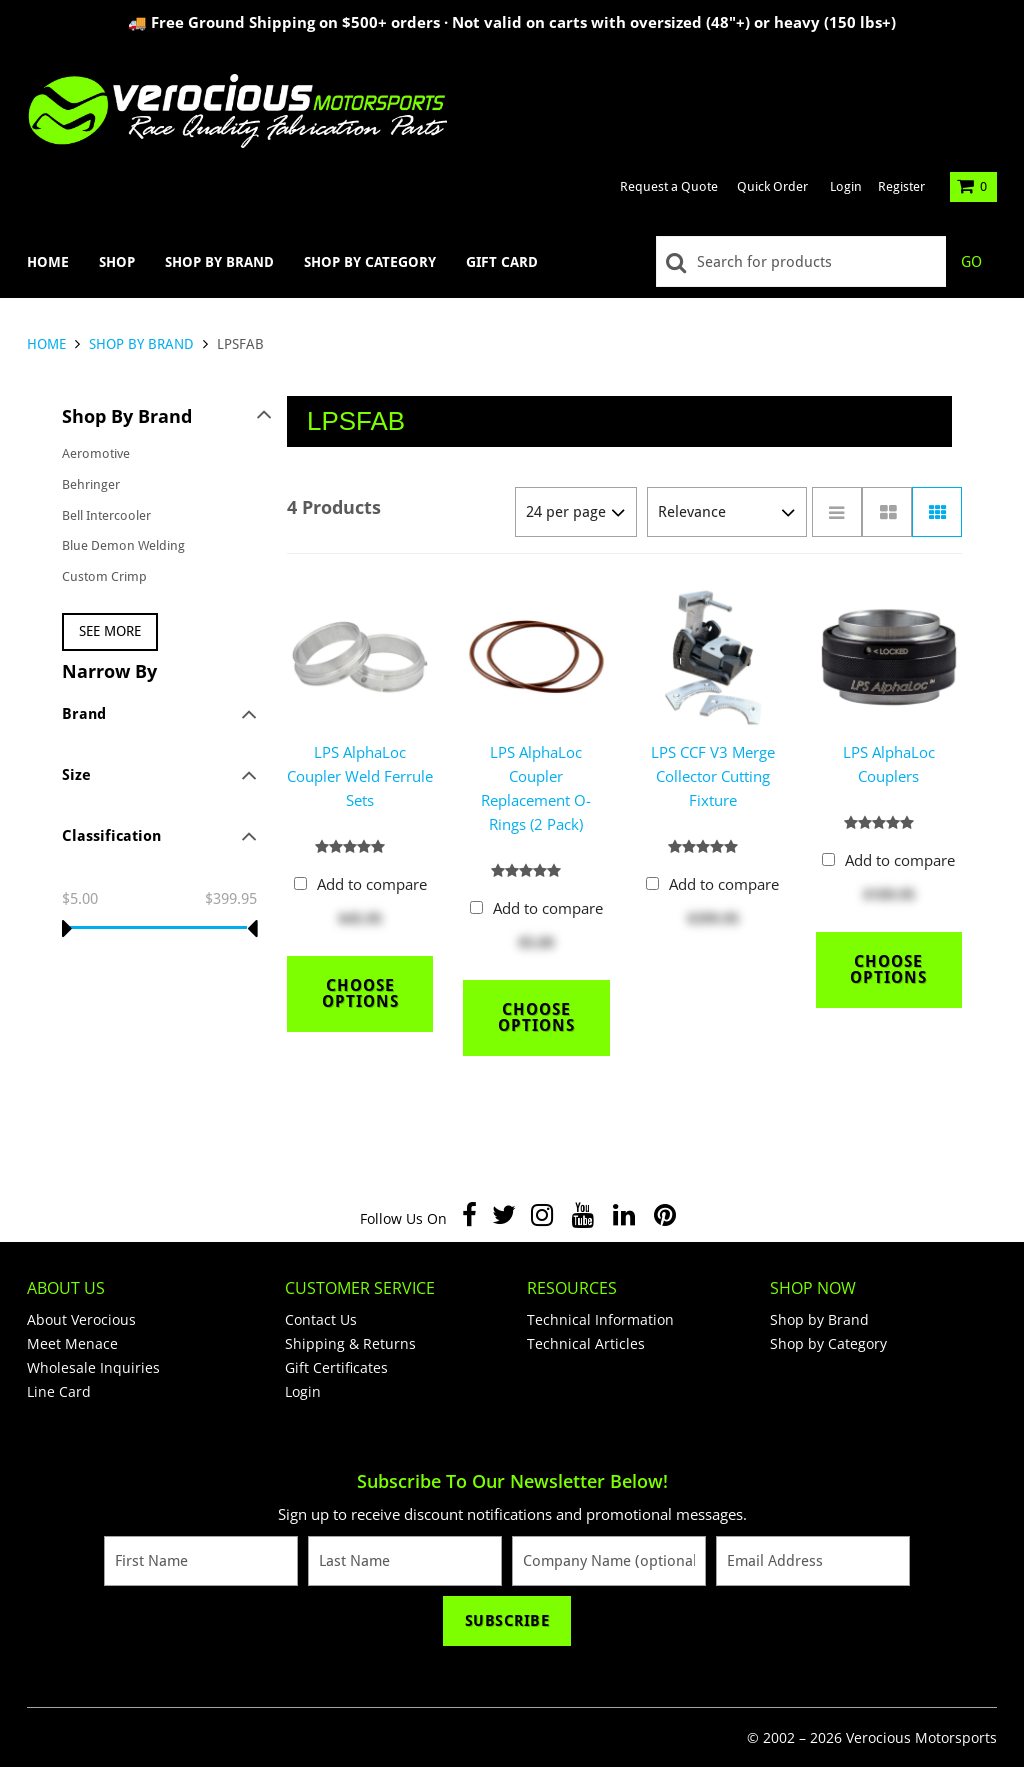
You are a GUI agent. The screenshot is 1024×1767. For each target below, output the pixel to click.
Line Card (59, 1391)
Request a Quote (669, 186)
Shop (117, 262)
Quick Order (772, 186)
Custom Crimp (104, 576)
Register (901, 186)
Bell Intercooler (106, 515)
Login (846, 186)
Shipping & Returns (350, 1343)
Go (971, 262)
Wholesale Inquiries (93, 1367)
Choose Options (360, 993)
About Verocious (81, 1319)
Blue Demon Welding (123, 545)
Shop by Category (370, 262)
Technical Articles (586, 1343)
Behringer (91, 484)
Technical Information (600, 1319)
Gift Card (502, 262)
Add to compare (372, 884)
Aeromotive (96, 453)
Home (48, 262)
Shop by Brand (219, 262)
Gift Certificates (336, 1367)
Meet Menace (72, 1343)
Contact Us (321, 1319)
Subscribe (507, 1621)
